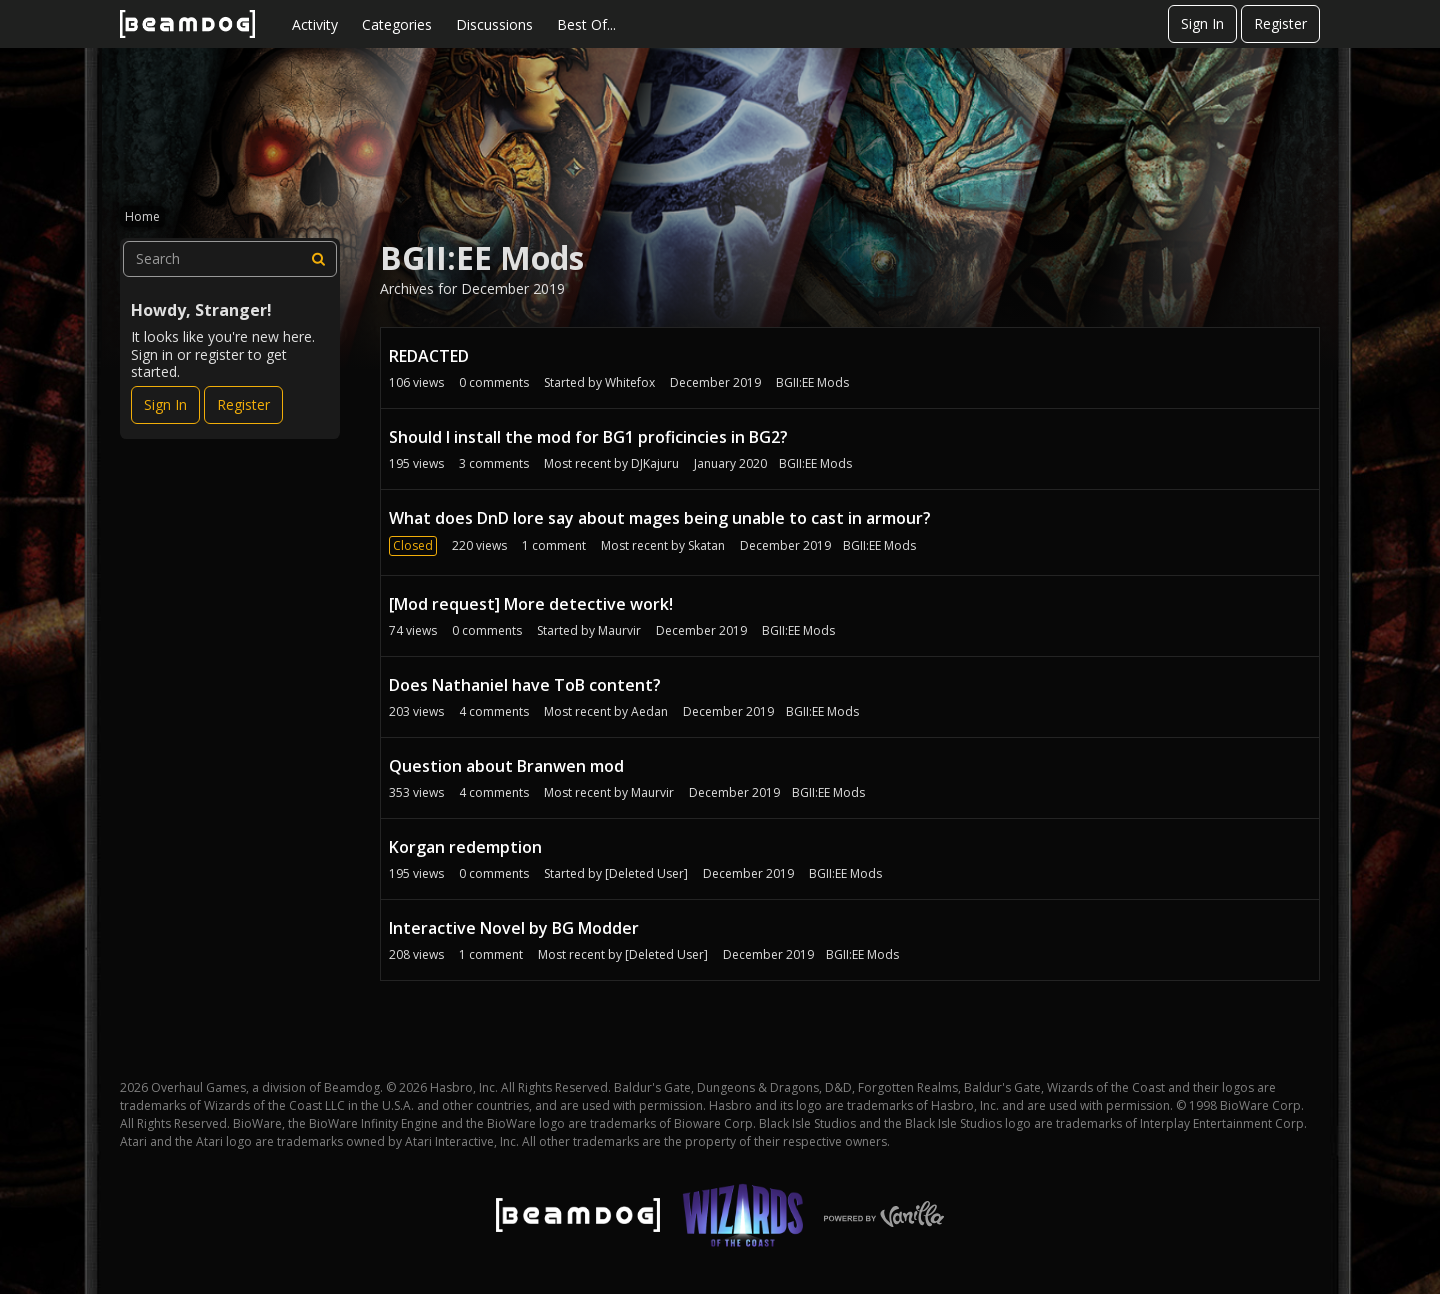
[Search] (319, 259)
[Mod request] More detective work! (531, 604)
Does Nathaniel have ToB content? (525, 685)
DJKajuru (655, 463)
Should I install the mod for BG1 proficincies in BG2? (588, 437)
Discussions (494, 24)
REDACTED (429, 356)
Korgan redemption (465, 847)
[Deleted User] (646, 873)
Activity (315, 24)
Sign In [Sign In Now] (165, 404)
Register (1280, 23)
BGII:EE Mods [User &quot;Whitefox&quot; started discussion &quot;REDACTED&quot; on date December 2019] (812, 382)
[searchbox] (230, 259)
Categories (397, 24)
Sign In (1202, 23)
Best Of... (586, 24)
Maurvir (619, 630)
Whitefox (630, 382)
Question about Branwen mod (506, 766)
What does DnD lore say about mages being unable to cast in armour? (660, 518)
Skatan (706, 545)
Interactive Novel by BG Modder (514, 928)
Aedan (649, 711)
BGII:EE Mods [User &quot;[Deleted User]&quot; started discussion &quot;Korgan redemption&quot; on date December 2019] (845, 873)
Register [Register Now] (243, 404)
